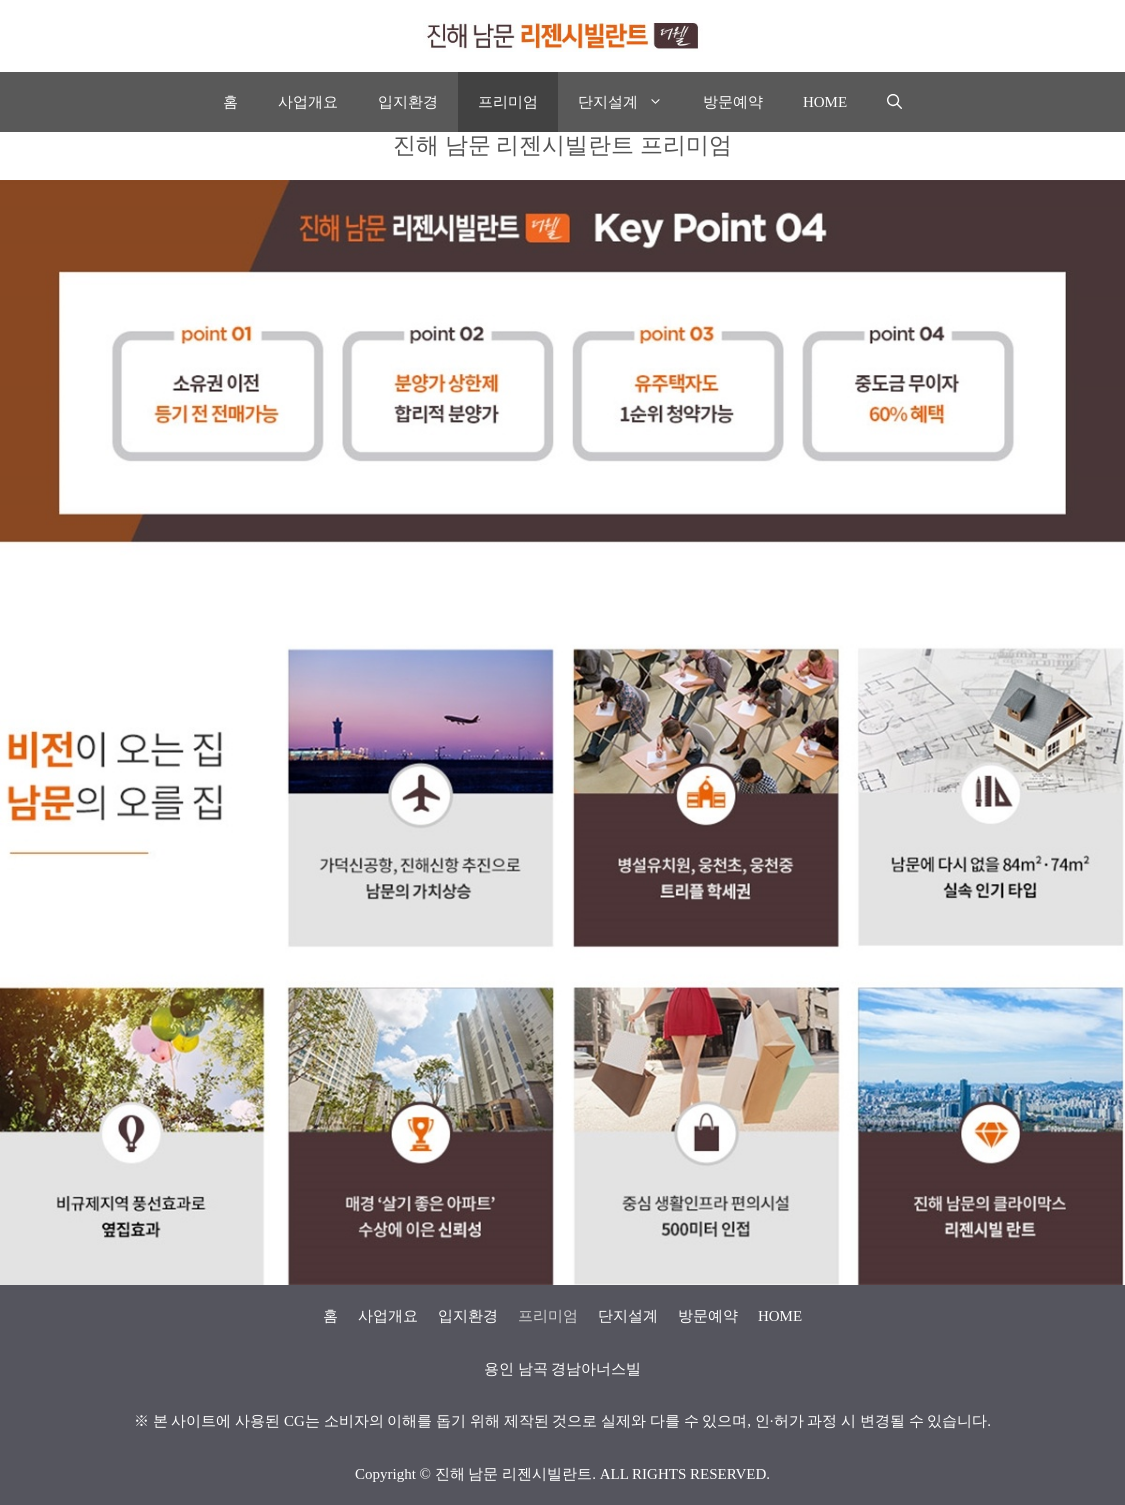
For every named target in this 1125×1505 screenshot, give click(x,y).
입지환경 (408, 102)
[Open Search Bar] (894, 102)
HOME (825, 102)
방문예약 (733, 102)
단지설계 (630, 102)
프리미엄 (508, 102)
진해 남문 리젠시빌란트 (514, 1474)
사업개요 (308, 102)
